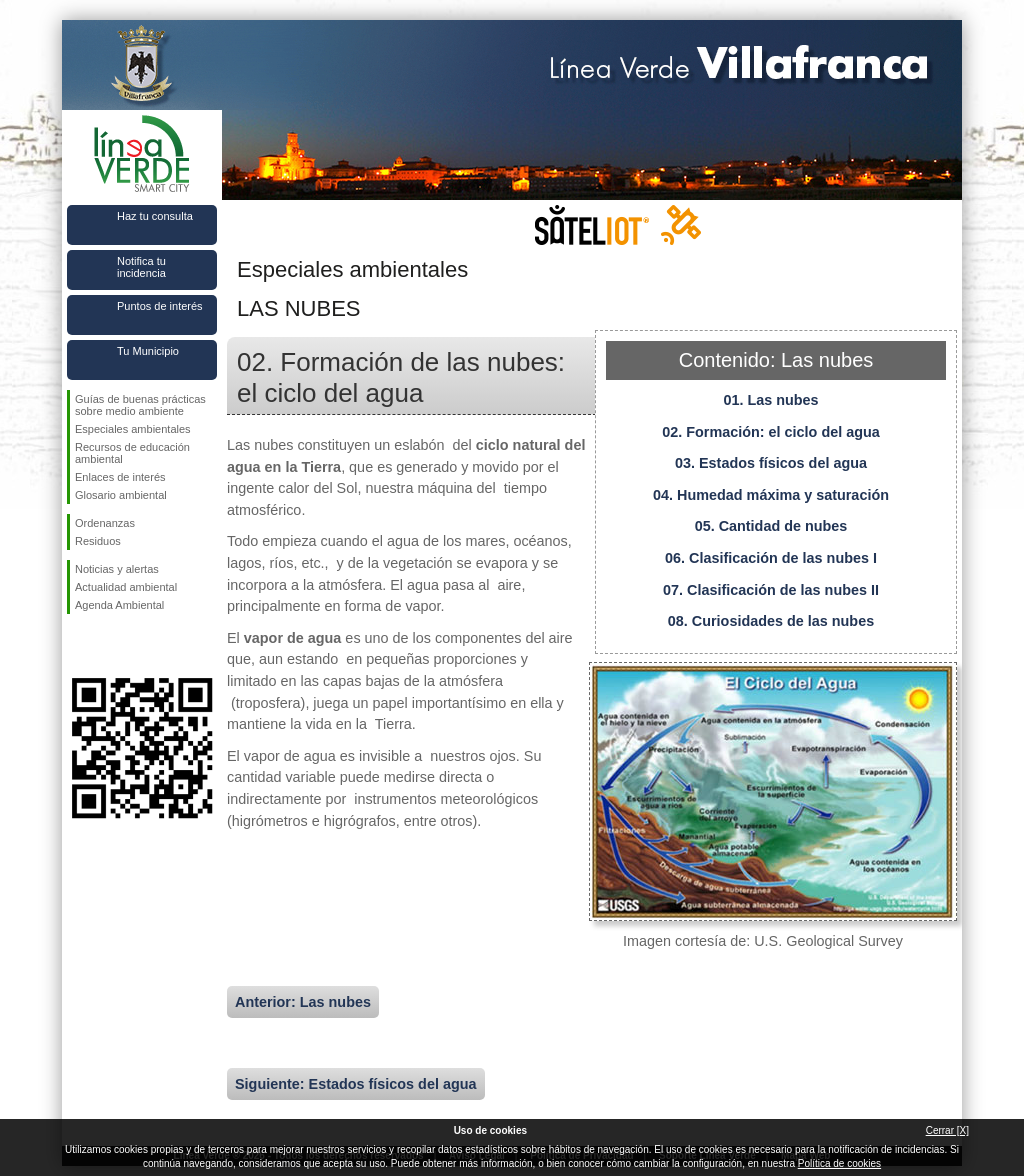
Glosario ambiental (121, 495)
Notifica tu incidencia (141, 267)
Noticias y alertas (117, 569)
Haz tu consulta (155, 216)
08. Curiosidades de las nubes (771, 621)
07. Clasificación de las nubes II (771, 590)
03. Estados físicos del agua (771, 463)
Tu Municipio (148, 351)
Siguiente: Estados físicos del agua (356, 1084)
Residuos (98, 541)
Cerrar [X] (947, 1130)
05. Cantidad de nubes (771, 526)
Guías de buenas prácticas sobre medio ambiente (140, 405)
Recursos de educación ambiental (132, 453)
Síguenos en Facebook (79, 646)
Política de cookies (839, 1163)
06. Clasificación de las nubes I (771, 558)
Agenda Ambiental (119, 605)
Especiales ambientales (133, 429)
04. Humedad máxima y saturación (771, 495)
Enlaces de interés (120, 477)
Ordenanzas (105, 523)
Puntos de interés (160, 306)
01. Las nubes (770, 400)
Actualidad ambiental (126, 587)
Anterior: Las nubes (303, 1002)
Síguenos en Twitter (112, 646)
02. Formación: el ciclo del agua (771, 432)
